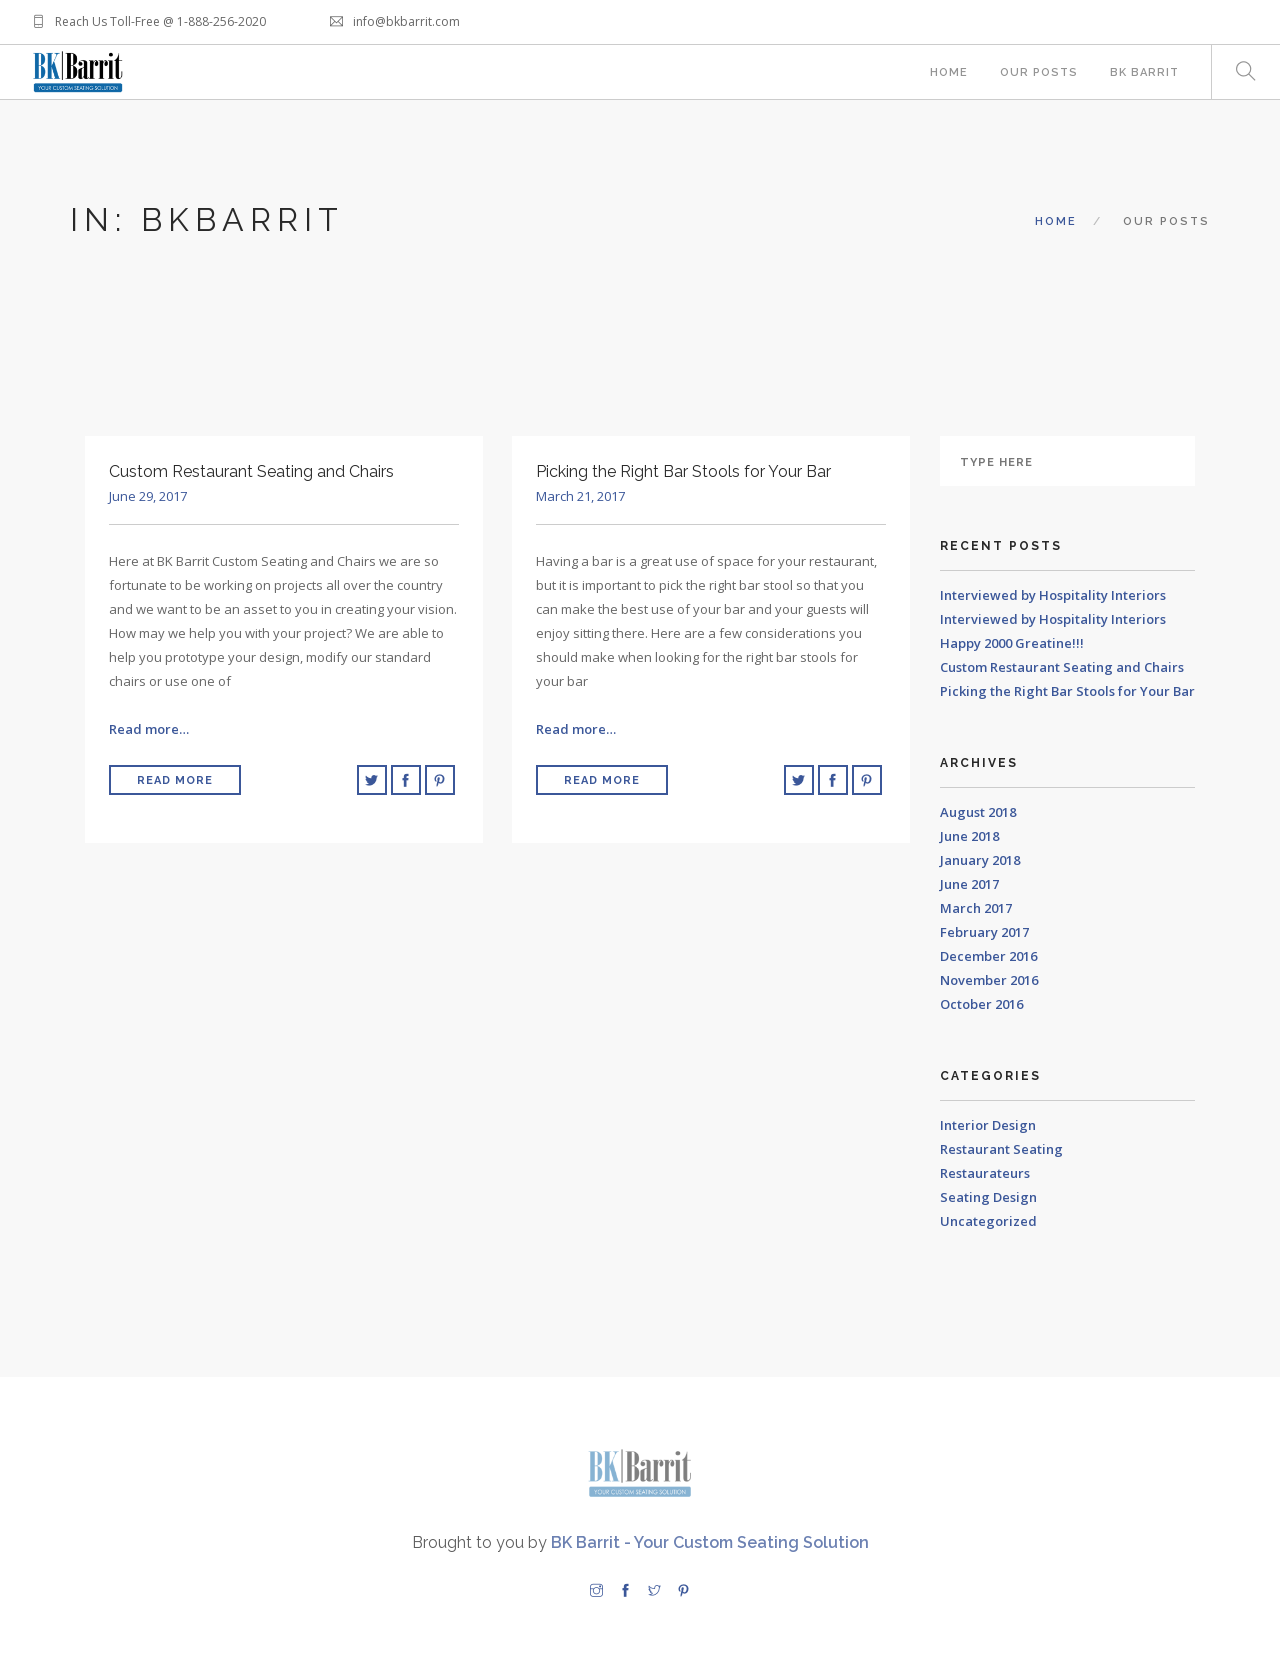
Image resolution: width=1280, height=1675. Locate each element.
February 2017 (984, 932)
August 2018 (978, 812)
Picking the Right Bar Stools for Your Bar (1067, 691)
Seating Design (988, 1197)
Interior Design (988, 1125)
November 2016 (989, 980)
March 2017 (976, 908)
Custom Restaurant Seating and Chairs (1062, 667)
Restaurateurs (985, 1173)
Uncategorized (988, 1221)
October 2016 (981, 1004)
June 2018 (969, 836)
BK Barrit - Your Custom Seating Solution (710, 1542)
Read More (175, 780)
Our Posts (1039, 72)
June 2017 (969, 884)
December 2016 (988, 956)
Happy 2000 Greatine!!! (1012, 643)
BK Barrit (1144, 72)
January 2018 (980, 860)
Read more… (149, 729)
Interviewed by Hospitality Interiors (1053, 595)
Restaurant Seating (1001, 1149)
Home (949, 72)
